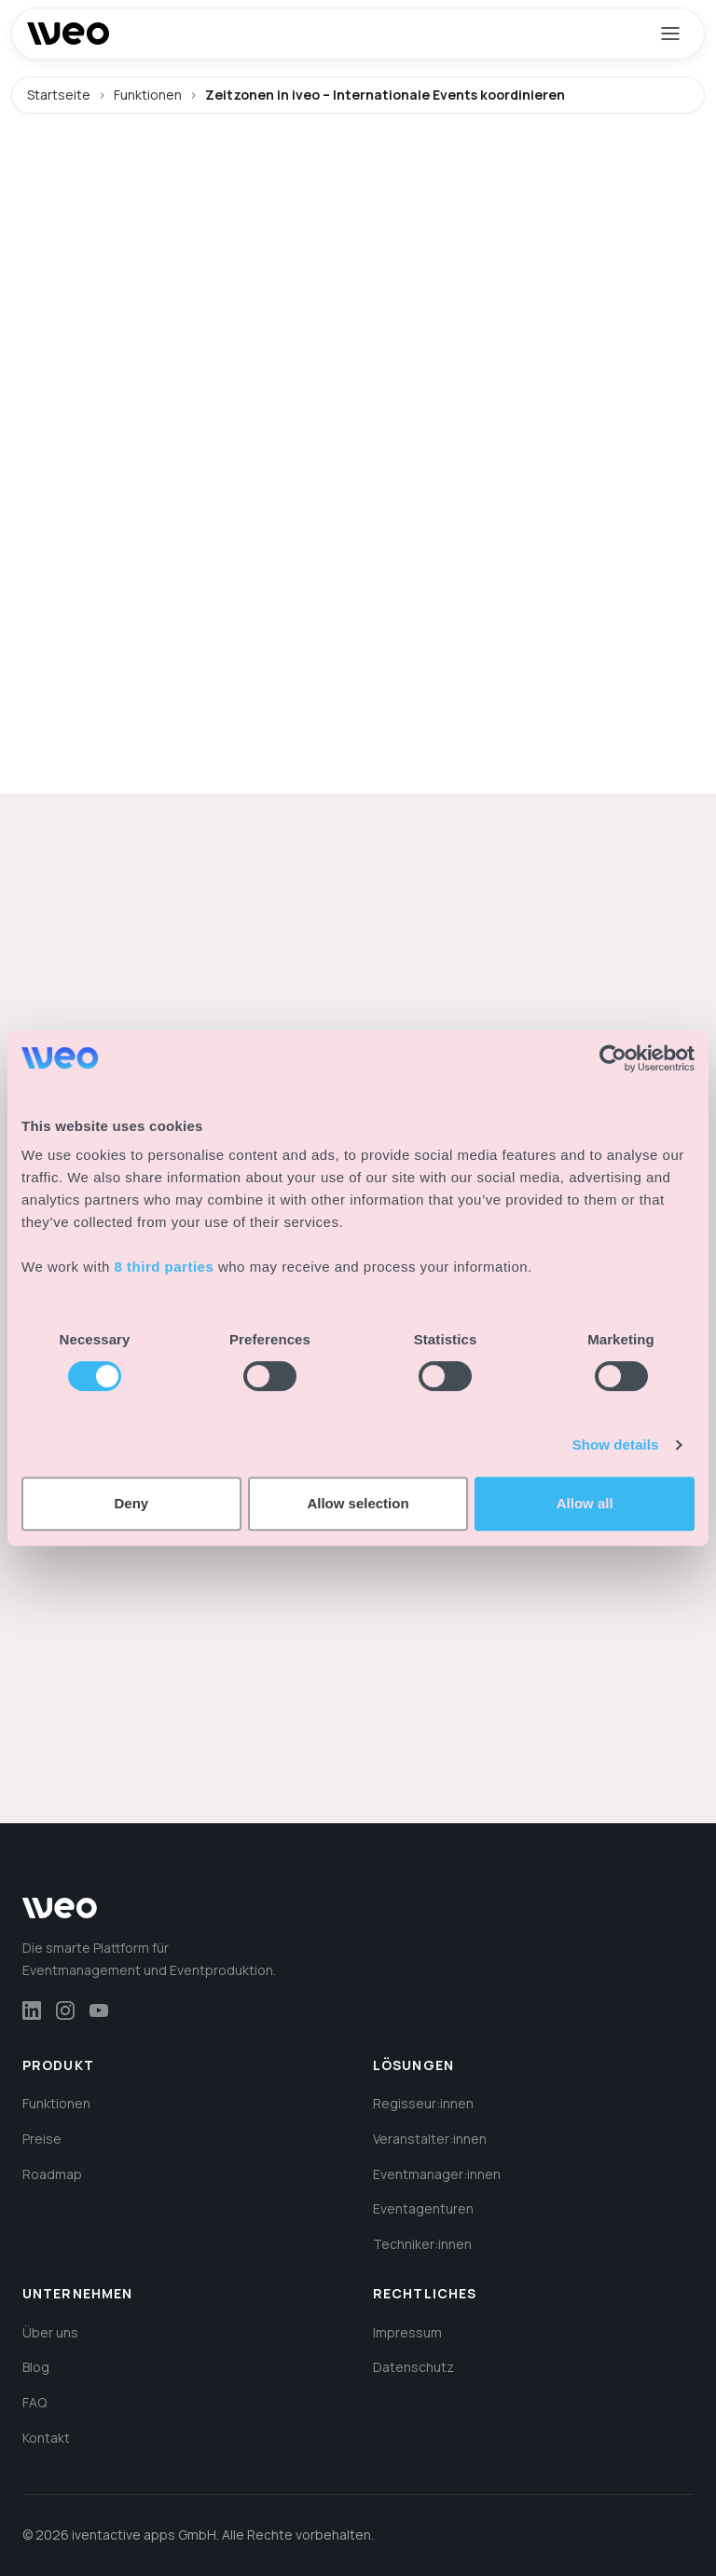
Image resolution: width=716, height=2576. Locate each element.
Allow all (585, 1503)
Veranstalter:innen (430, 2138)
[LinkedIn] (31, 2010)
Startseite (58, 94)
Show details (615, 1444)
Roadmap (52, 2174)
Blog (35, 2367)
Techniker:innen (422, 2244)
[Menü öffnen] (670, 33)
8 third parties (164, 1266)
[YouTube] (99, 2010)
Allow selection (357, 1503)
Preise (42, 2138)
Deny (131, 1503)
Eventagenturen (423, 2208)
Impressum (407, 2332)
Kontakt (46, 2438)
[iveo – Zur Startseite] (68, 33)
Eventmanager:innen (437, 2174)
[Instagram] (65, 2010)
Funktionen (148, 94)
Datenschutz (413, 2367)
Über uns (50, 2332)
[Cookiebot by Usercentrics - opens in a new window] (613, 1058)
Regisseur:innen (423, 2103)
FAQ (34, 2402)
